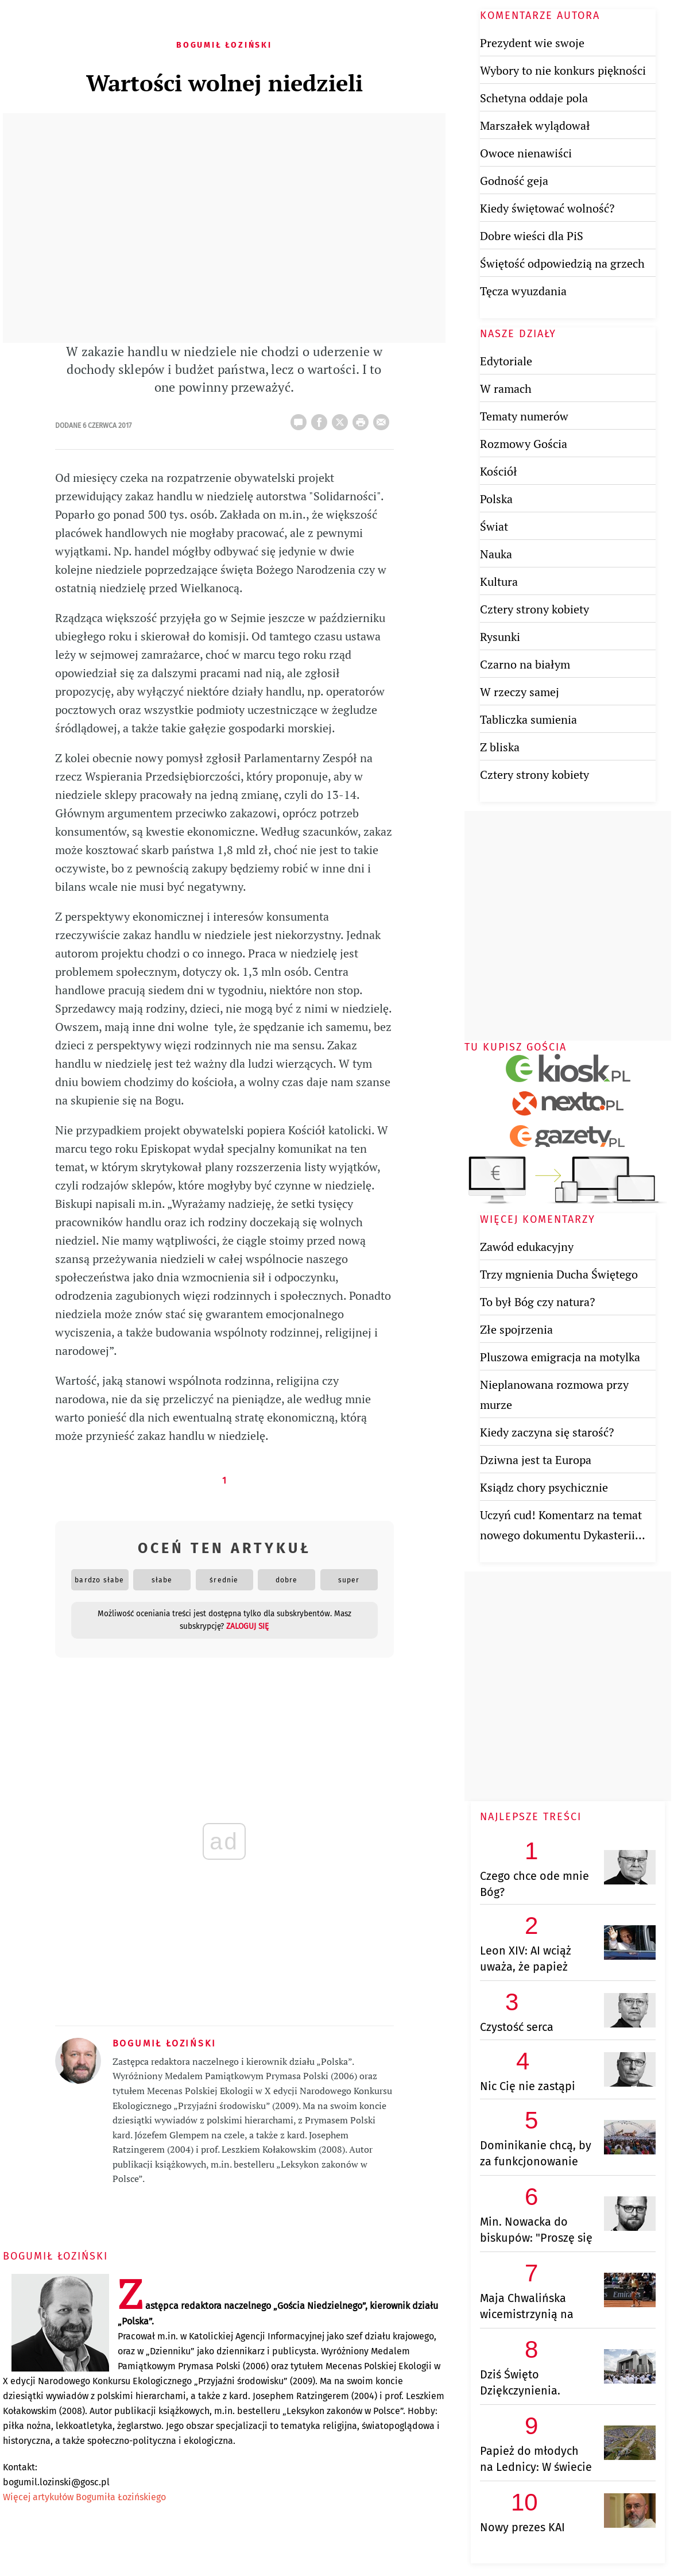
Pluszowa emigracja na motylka (560, 1357)
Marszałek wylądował (535, 125)
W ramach (506, 388)
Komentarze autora (540, 15)
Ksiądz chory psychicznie (544, 1487)
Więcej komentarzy (537, 1219)
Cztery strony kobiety (534, 609)
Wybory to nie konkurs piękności (563, 70)
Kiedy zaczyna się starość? (547, 1432)
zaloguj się (247, 1626)
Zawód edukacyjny (527, 1246)
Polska (496, 499)
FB (321, 418)
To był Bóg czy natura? (537, 1302)
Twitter (342, 418)
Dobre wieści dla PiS (531, 236)
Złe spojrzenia (516, 1329)
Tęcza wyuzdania (523, 291)
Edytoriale (506, 361)
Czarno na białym (525, 664)
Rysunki (500, 636)
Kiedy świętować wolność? (547, 208)
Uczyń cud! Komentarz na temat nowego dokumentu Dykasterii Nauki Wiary (561, 1535)
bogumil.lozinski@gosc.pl (56, 2482)
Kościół (498, 471)
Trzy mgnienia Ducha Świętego (559, 1274)
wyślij (383, 418)
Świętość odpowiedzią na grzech (562, 263)
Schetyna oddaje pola (534, 98)
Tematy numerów (524, 416)
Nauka (496, 554)
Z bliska (500, 747)
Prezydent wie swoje (532, 43)
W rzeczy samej (519, 692)
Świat (494, 526)
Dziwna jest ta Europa (535, 1459)
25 (300, 418)
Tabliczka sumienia (528, 719)
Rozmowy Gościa (523, 443)
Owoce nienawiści (526, 153)
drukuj (363, 418)
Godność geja (514, 180)
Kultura (499, 581)
